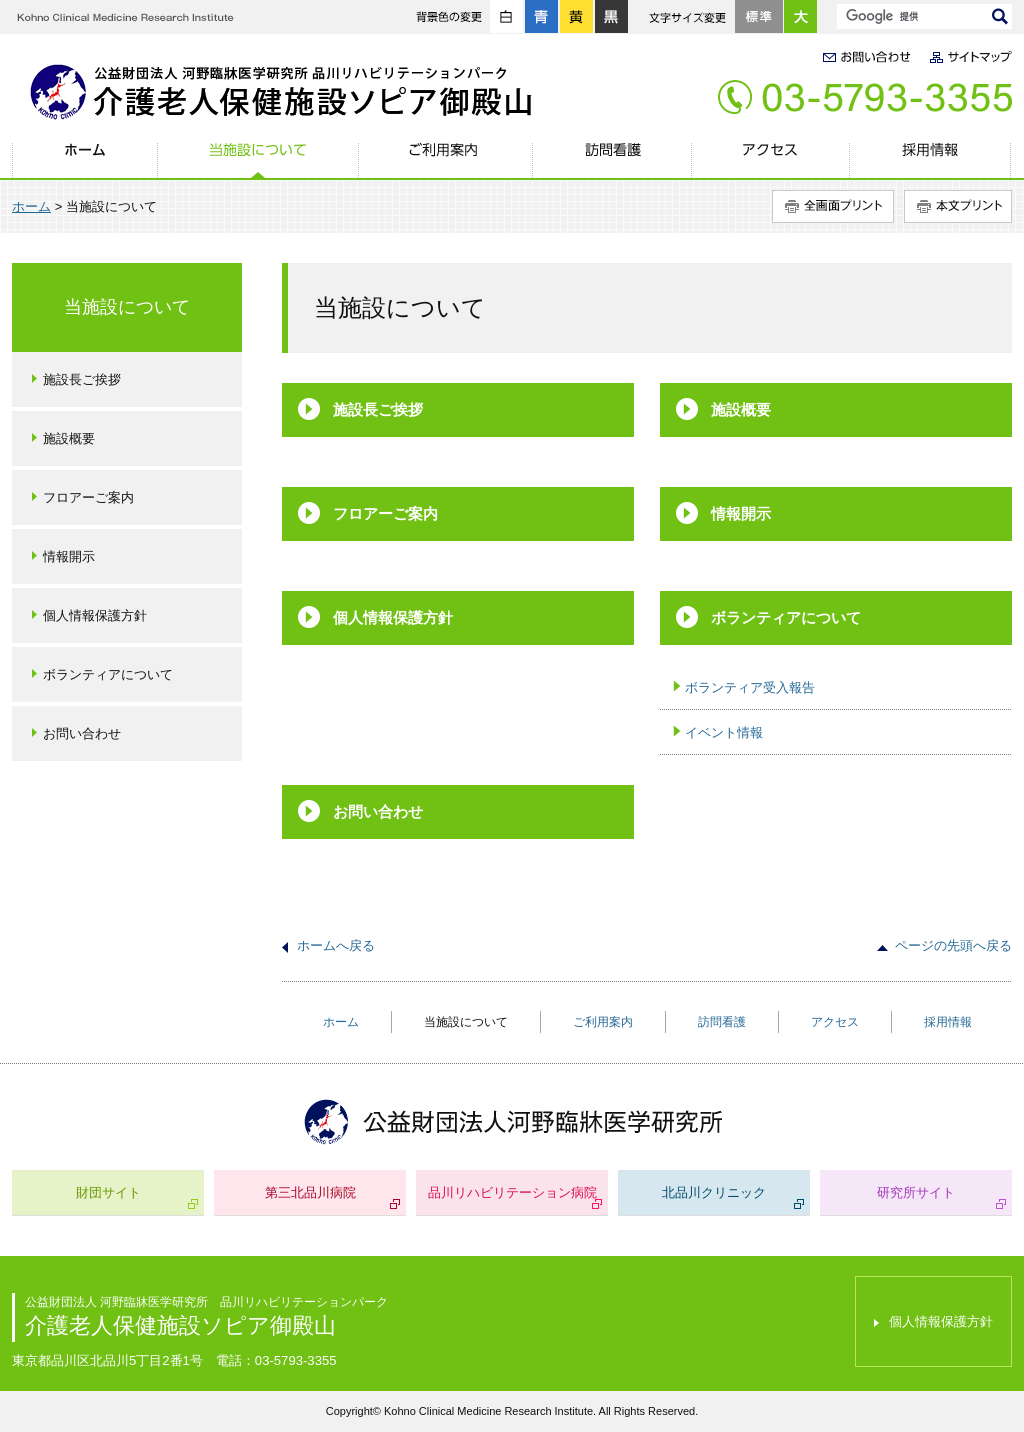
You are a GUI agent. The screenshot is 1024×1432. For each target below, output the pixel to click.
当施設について (257, 161)
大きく (800, 17)
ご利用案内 (444, 161)
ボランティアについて (786, 617)
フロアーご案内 (385, 513)
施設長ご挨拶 (378, 409)
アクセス (770, 161)
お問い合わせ (378, 811)
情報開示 (741, 513)
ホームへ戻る (336, 945)
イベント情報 (724, 732)
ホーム (84, 161)
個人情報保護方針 (393, 617)
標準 (759, 17)
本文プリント (958, 206)
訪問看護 (610, 161)
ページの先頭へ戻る (953, 945)
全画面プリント (833, 206)
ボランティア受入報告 (750, 687)
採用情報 (930, 161)
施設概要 (741, 409)
